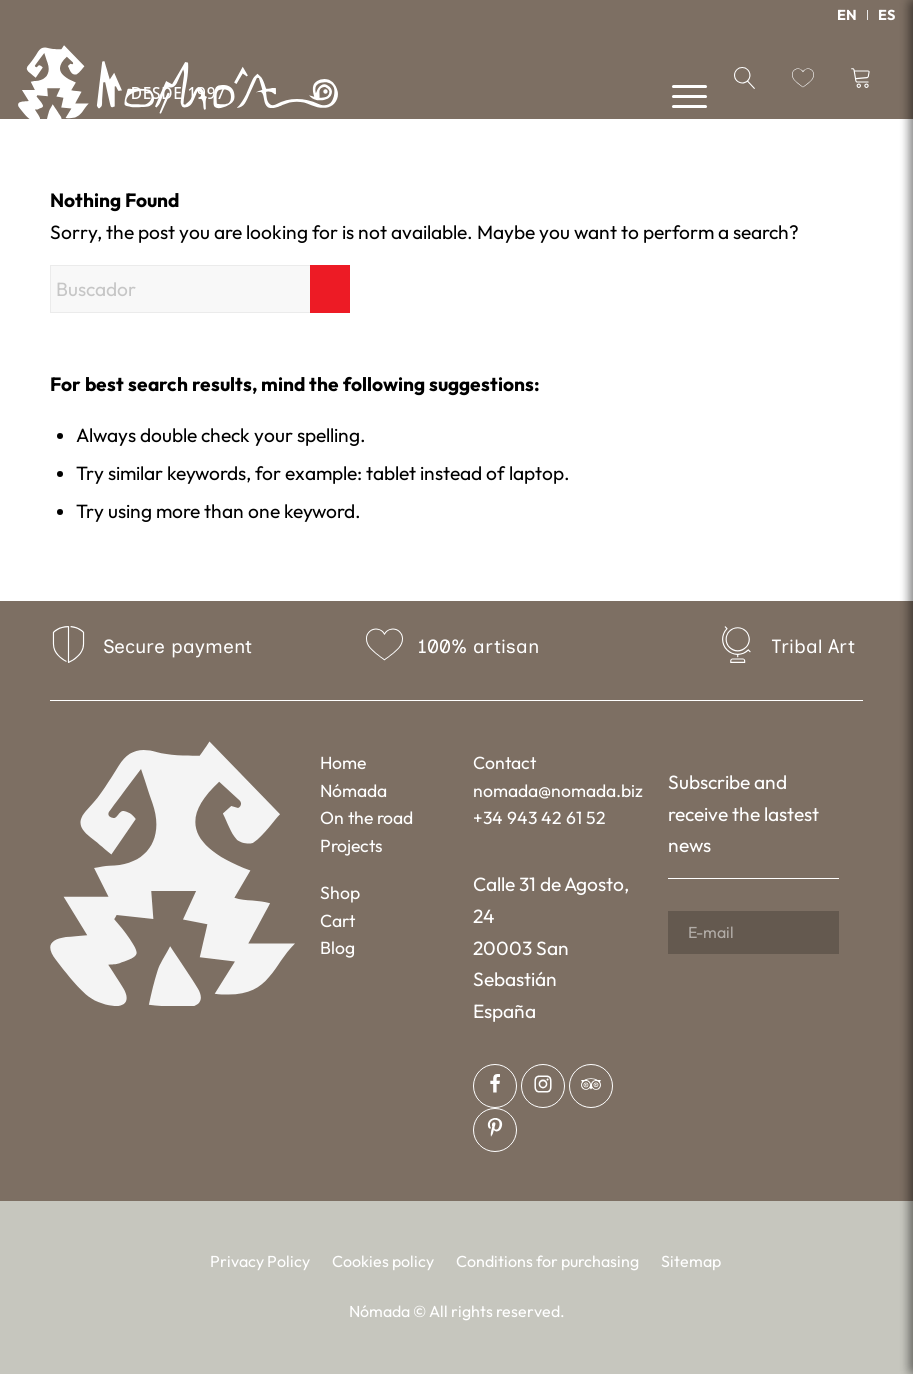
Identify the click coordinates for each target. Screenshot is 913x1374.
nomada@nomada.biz (558, 790)
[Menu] (679, 94)
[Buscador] (200, 289)
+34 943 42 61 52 (539, 817)
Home (343, 762)
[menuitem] (847, 15)
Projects (351, 845)
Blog (337, 947)
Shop (340, 892)
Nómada (353, 790)
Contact (504, 762)
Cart (337, 920)
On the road (366, 817)
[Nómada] (178, 90)
